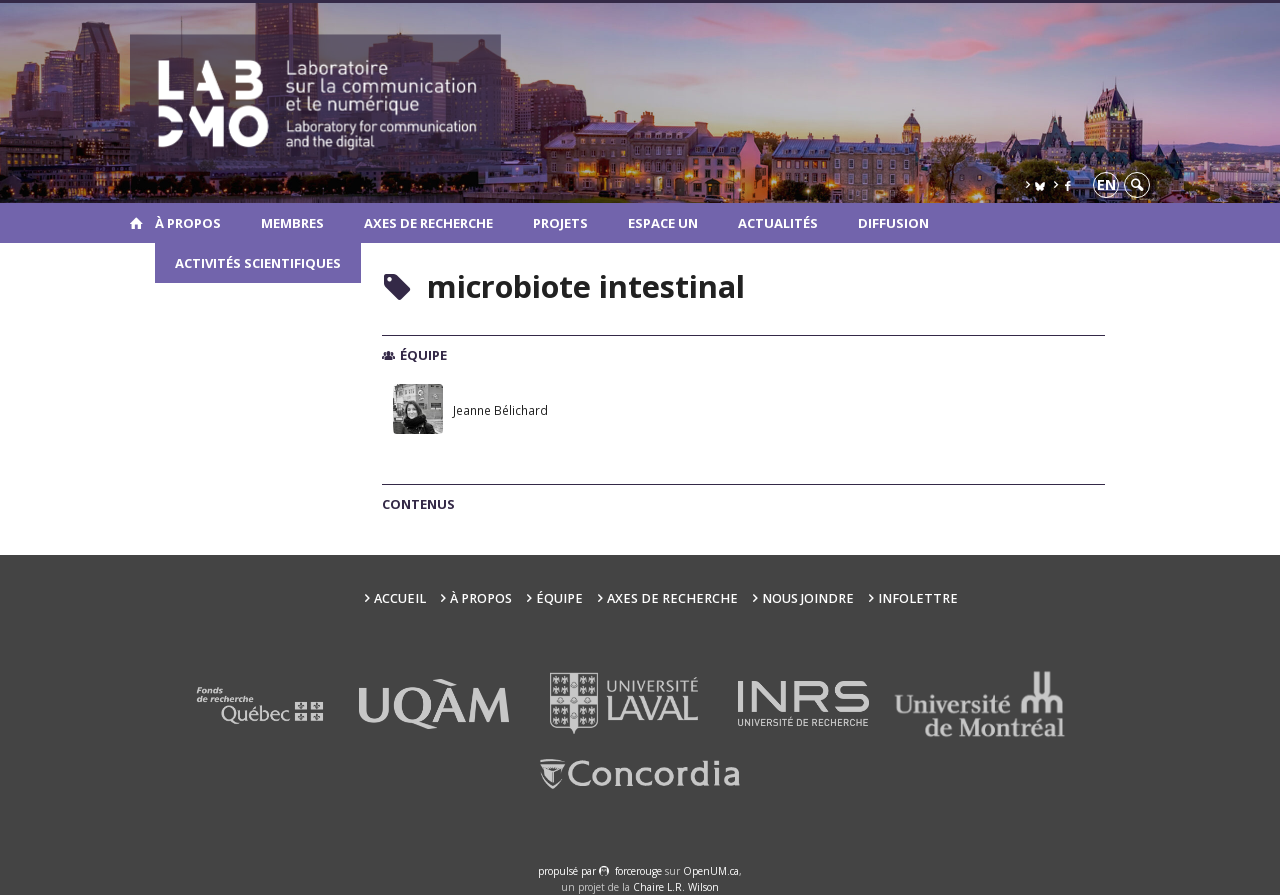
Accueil (400, 598)
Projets (560, 223)
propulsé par (568, 871)
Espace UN (663, 223)
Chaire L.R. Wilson (676, 887)
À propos (188, 223)
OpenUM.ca (711, 871)
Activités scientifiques (258, 263)
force (638, 871)
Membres (292, 223)
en (1106, 184)
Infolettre (918, 598)
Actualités (778, 223)
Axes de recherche (428, 223)
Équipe (559, 598)
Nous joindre (808, 598)
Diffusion (893, 223)
